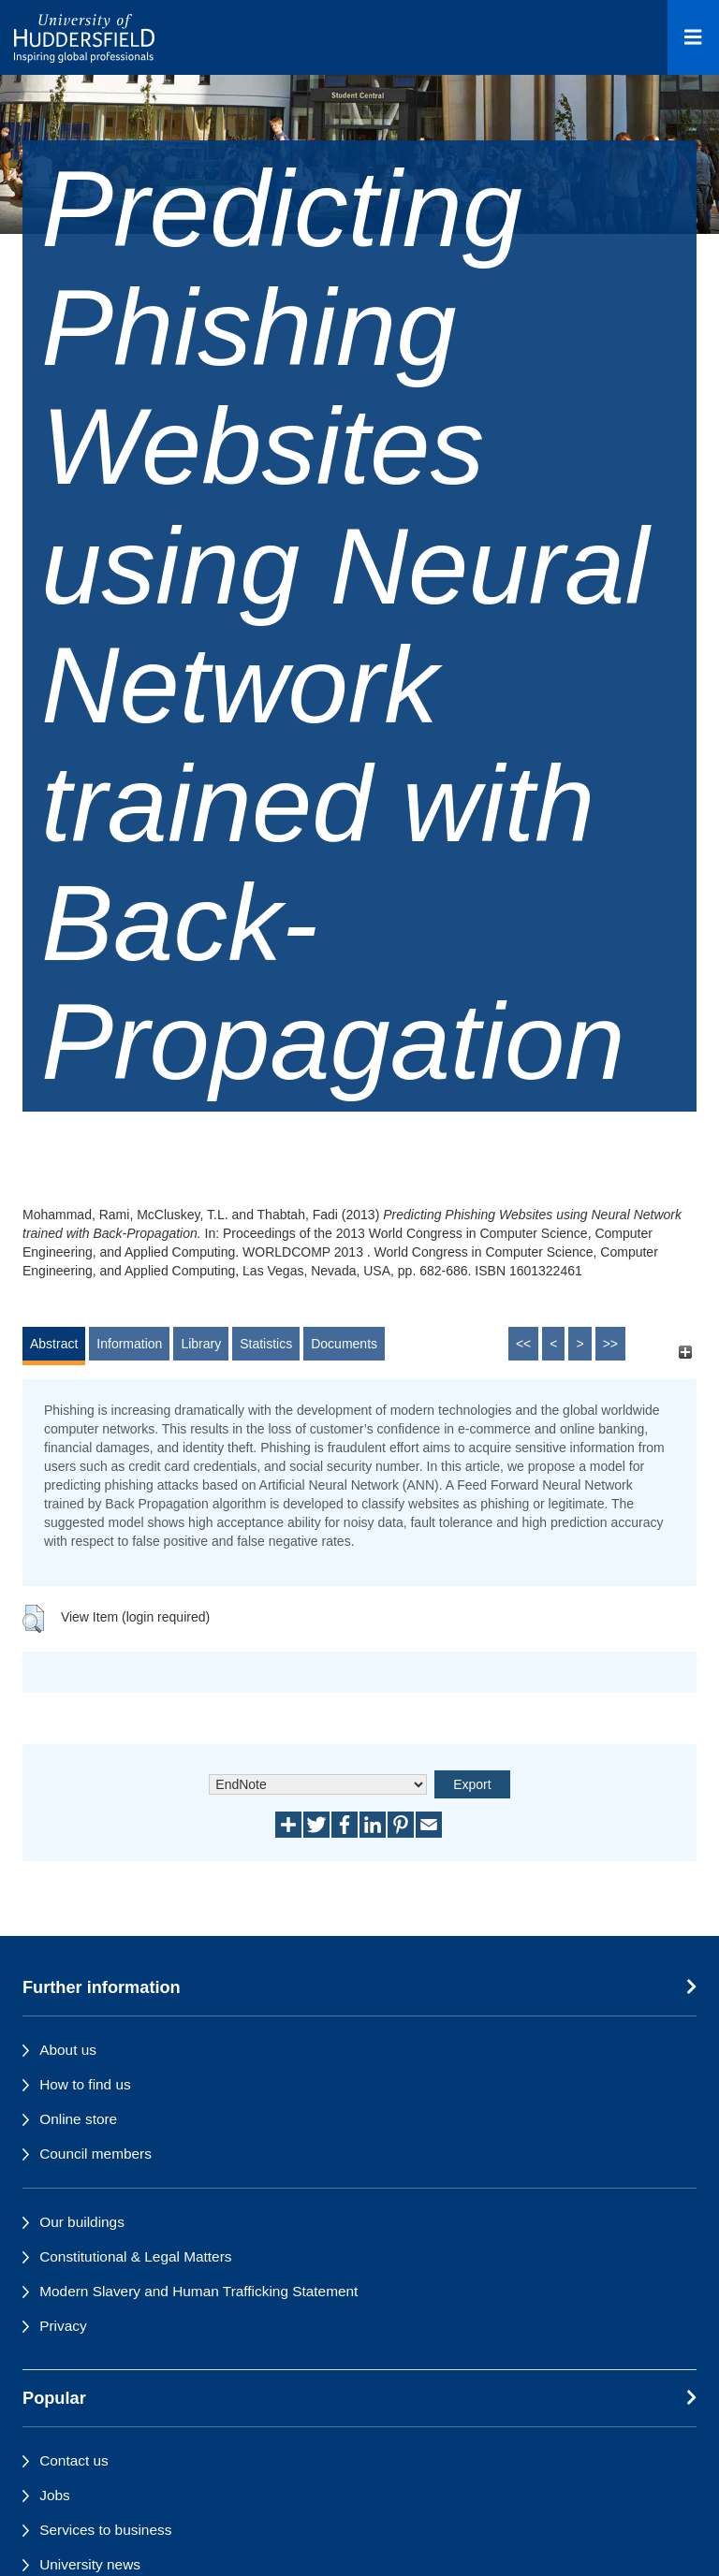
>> (610, 1343)
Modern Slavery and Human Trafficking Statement (198, 2291)
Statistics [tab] (266, 1343)
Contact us (74, 2460)
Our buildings (82, 2222)
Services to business (105, 2530)
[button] (33, 1619)
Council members (95, 2153)
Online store (78, 2119)
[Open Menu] (693, 37)
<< (523, 1343)
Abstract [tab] (54, 1343)
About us (67, 2050)
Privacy (62, 2326)
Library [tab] (201, 1343)
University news (89, 2564)
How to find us (85, 2084)
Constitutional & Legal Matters (135, 2256)
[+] (685, 1353)
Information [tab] (129, 1343)
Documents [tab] (344, 1343)
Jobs (54, 2495)
